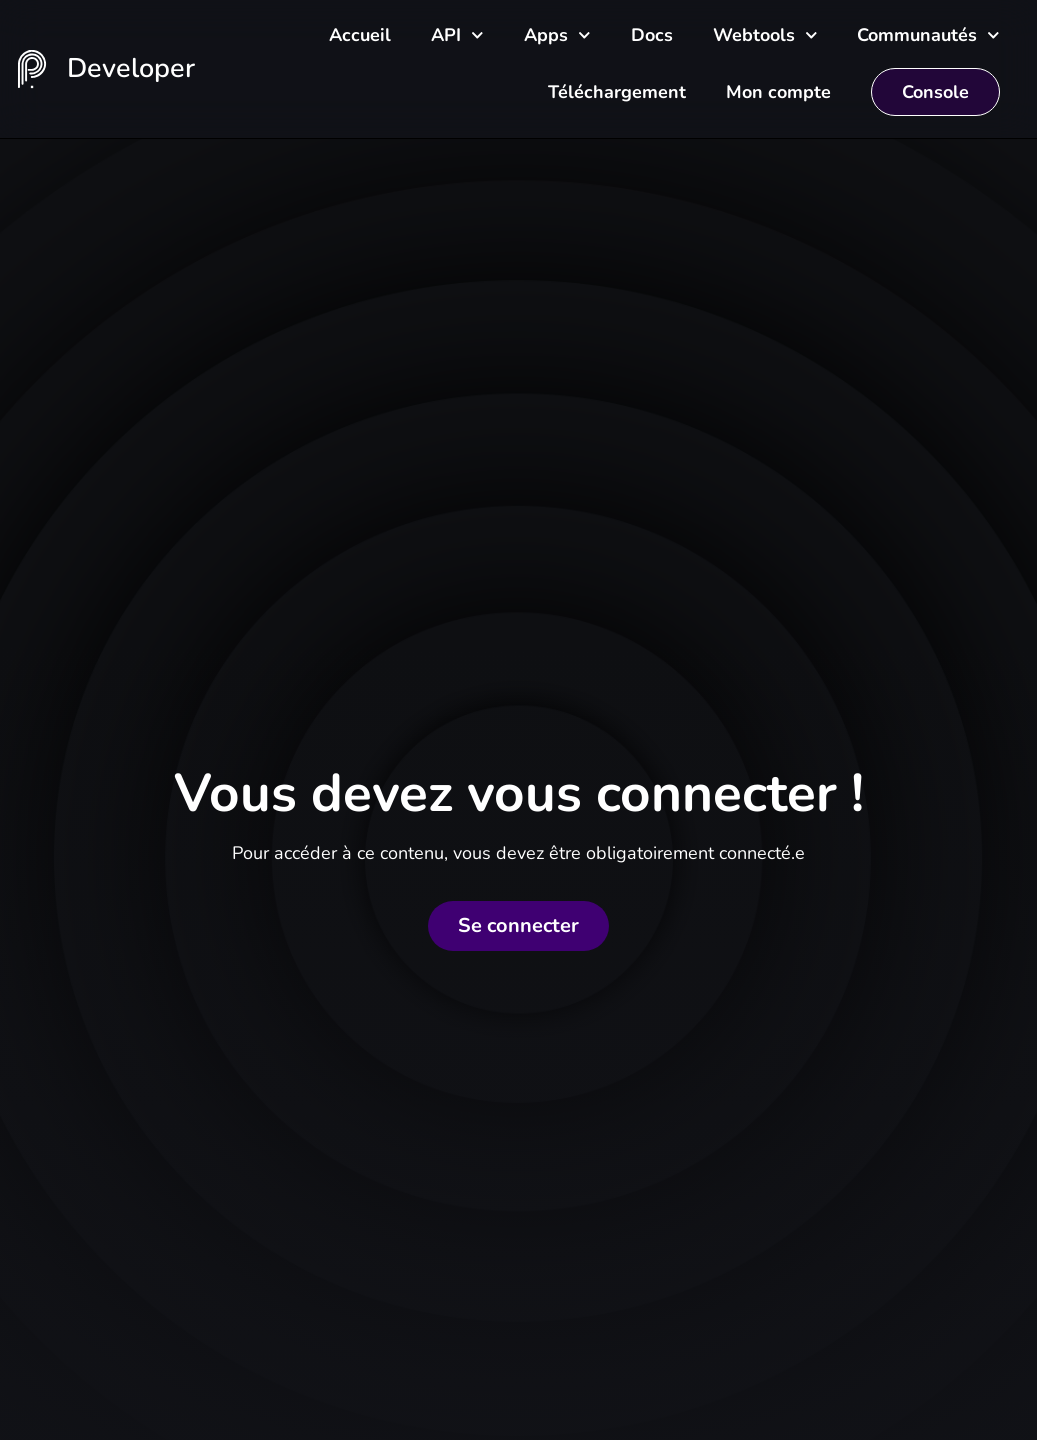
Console (935, 92)
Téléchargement (617, 92)
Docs (652, 35)
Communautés (928, 35)
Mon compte (778, 92)
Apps (557, 35)
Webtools (765, 35)
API (457, 35)
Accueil (360, 35)
